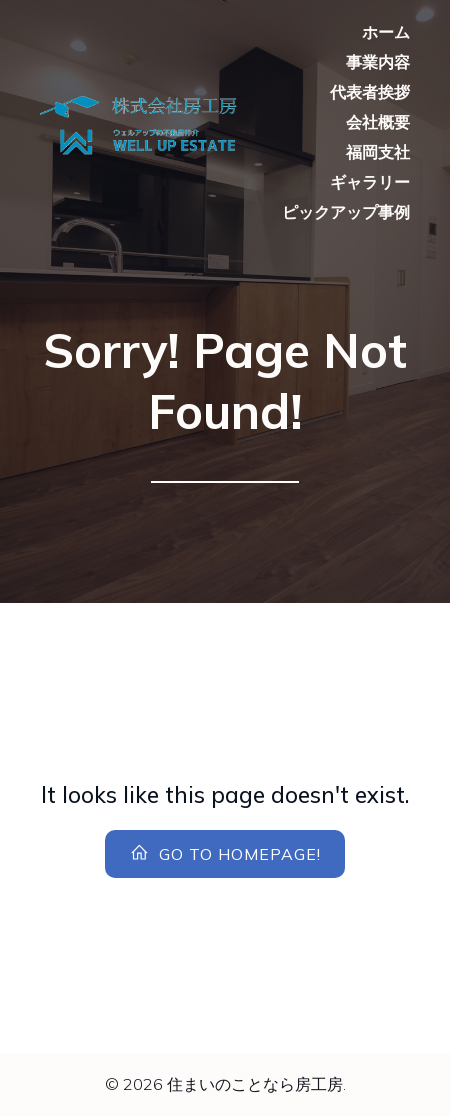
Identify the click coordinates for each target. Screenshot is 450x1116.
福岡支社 (378, 152)
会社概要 (378, 122)
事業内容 (378, 62)
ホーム (386, 32)
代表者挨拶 (370, 92)
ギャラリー (370, 182)
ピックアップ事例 (346, 212)
